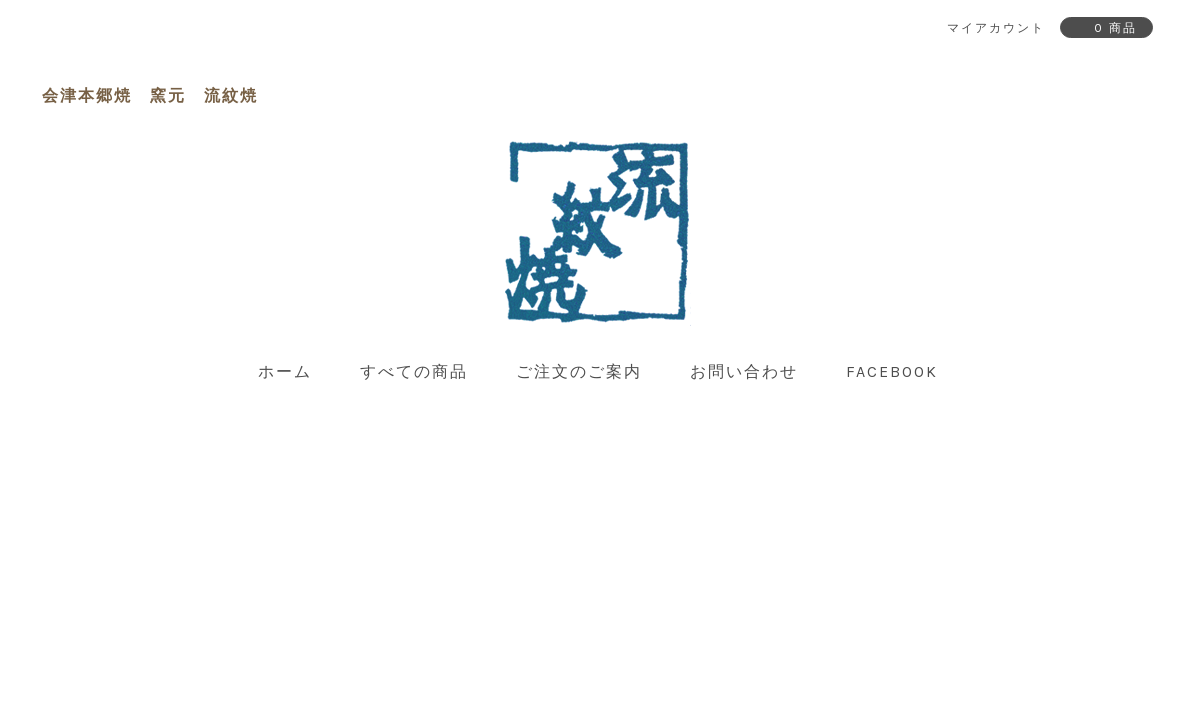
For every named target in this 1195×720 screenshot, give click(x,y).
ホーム (285, 371)
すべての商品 (414, 371)
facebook (892, 371)
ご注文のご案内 (579, 371)
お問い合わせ (744, 371)
